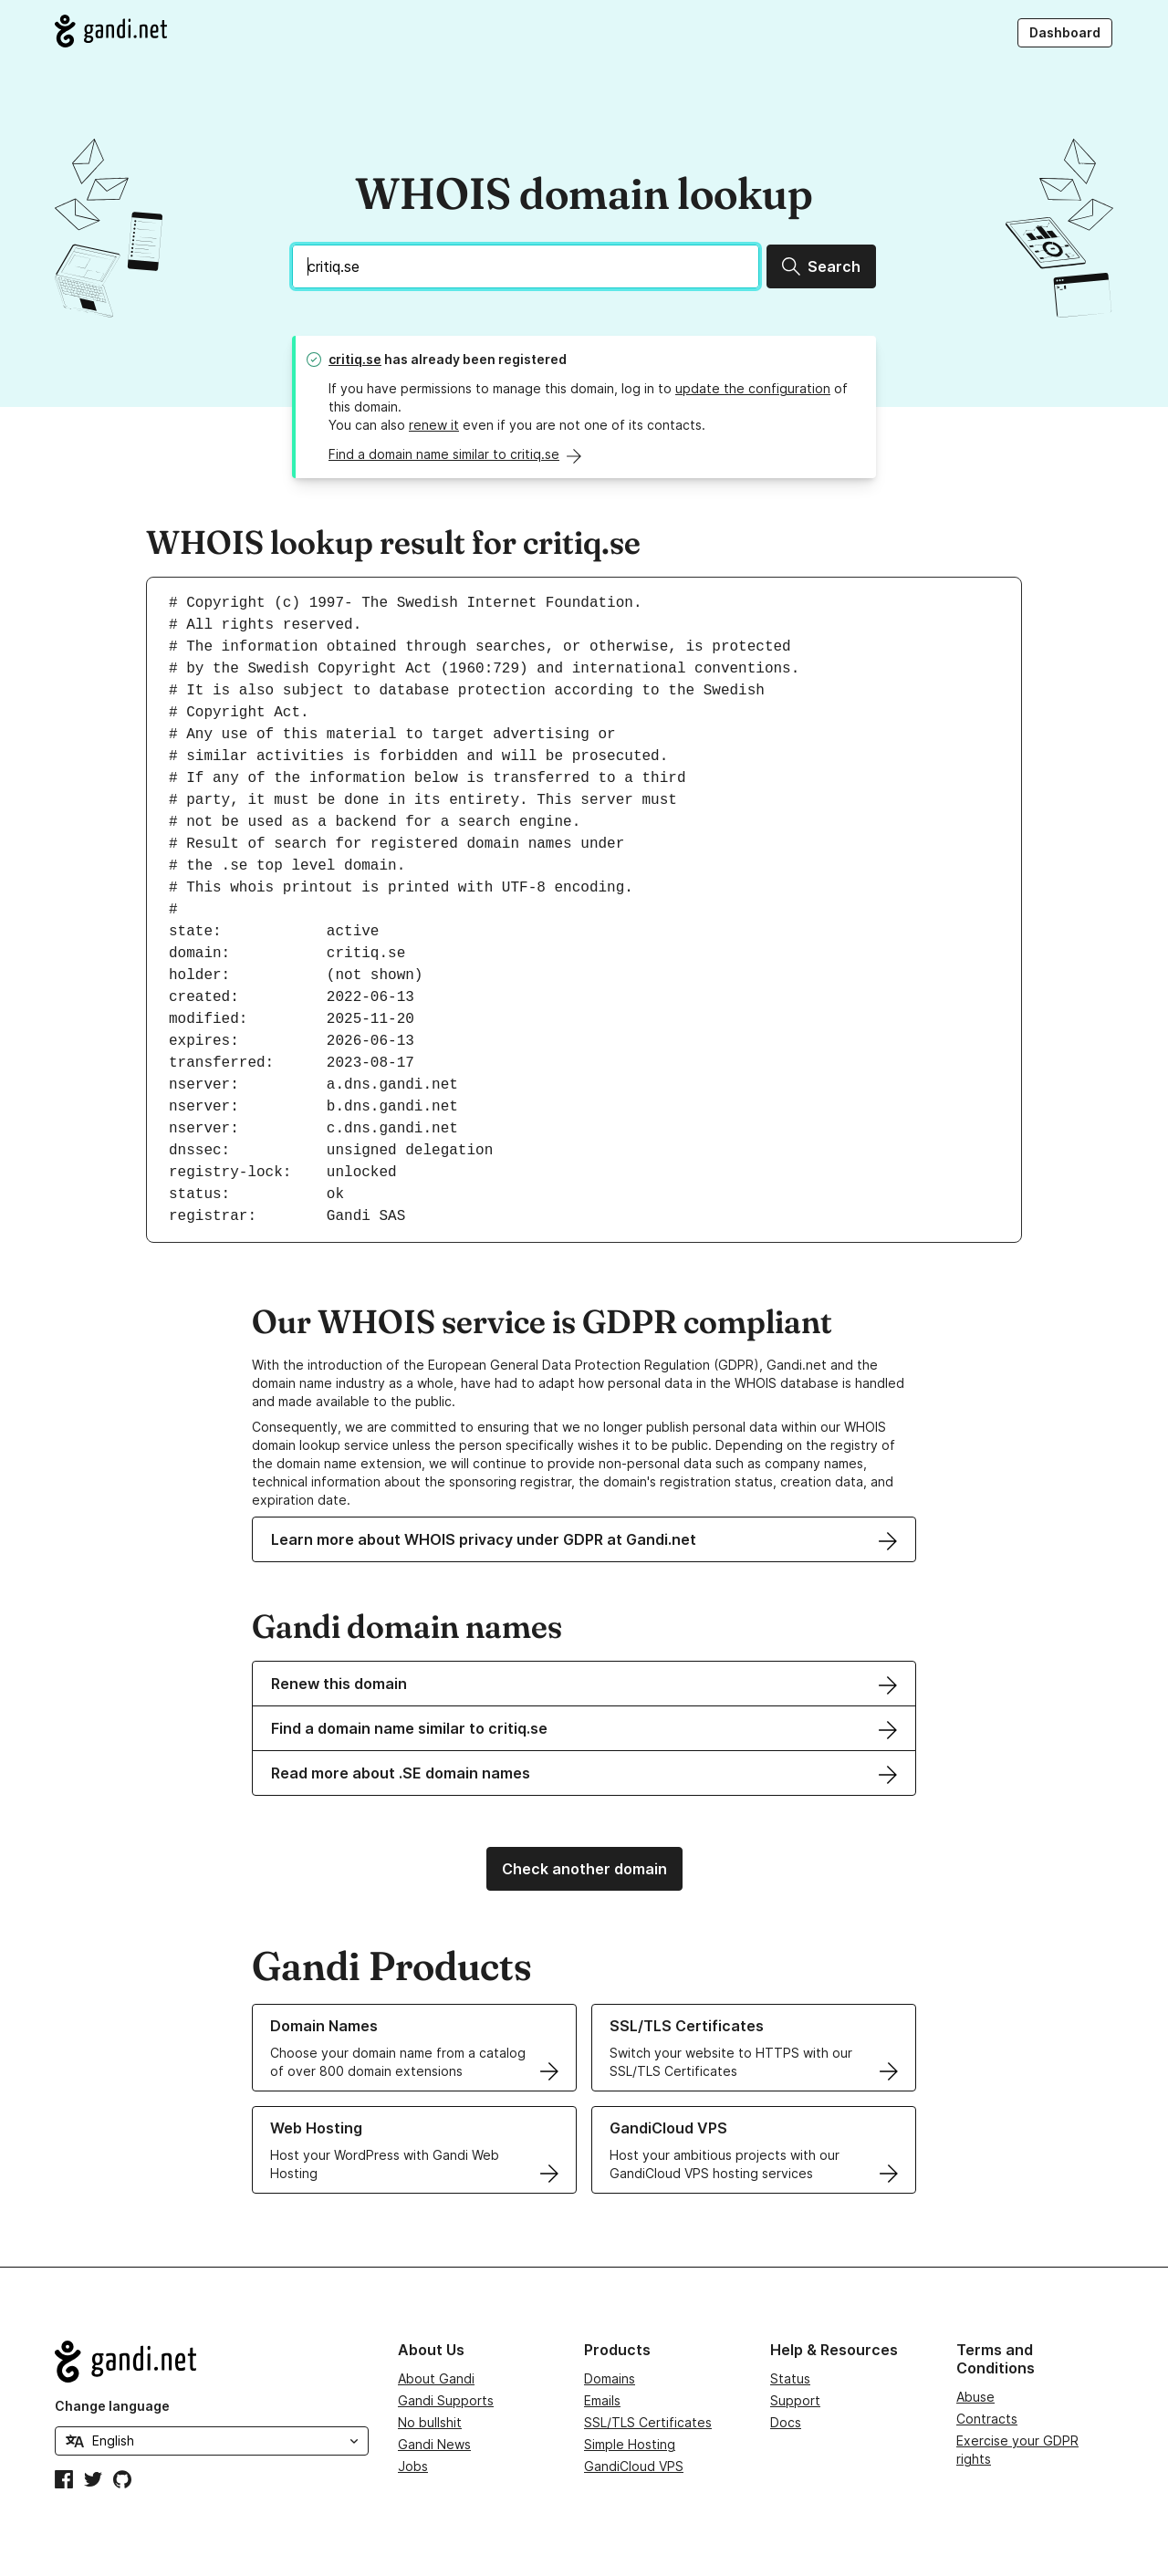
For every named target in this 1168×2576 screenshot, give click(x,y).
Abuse (975, 2396)
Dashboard (1064, 32)
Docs (785, 2422)
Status (790, 2378)
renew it (434, 425)
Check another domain (584, 1869)
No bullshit (430, 2422)
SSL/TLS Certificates (648, 2422)
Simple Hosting (629, 2444)
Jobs (413, 2466)
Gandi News (434, 2444)
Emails (602, 2400)
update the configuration (752, 388)
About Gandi (436, 2378)
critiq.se (354, 359)
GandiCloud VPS (633, 2466)
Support (795, 2400)
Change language (112, 2406)
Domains (609, 2378)
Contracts (986, 2418)
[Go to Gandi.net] (111, 31)
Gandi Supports (446, 2400)
